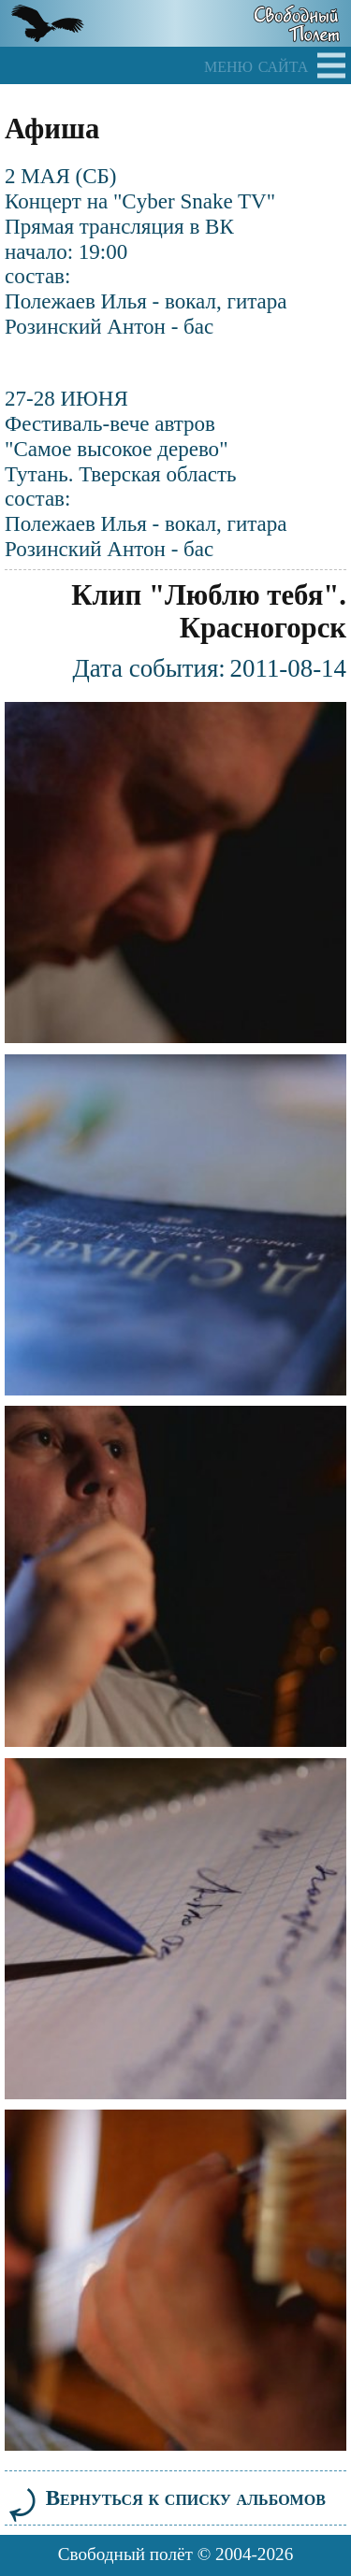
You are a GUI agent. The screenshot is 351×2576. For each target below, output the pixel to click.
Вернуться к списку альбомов (165, 2497)
